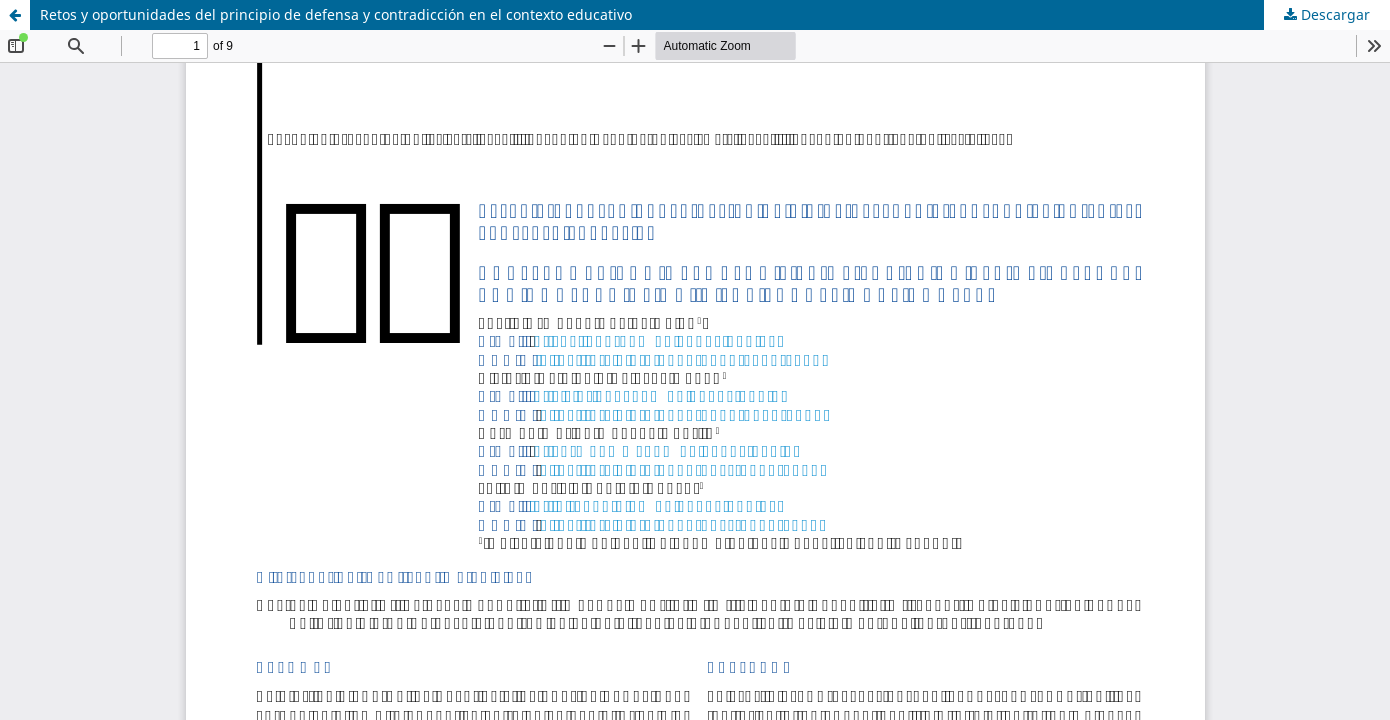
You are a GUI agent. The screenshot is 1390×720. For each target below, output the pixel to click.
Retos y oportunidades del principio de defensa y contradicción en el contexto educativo (336, 14)
